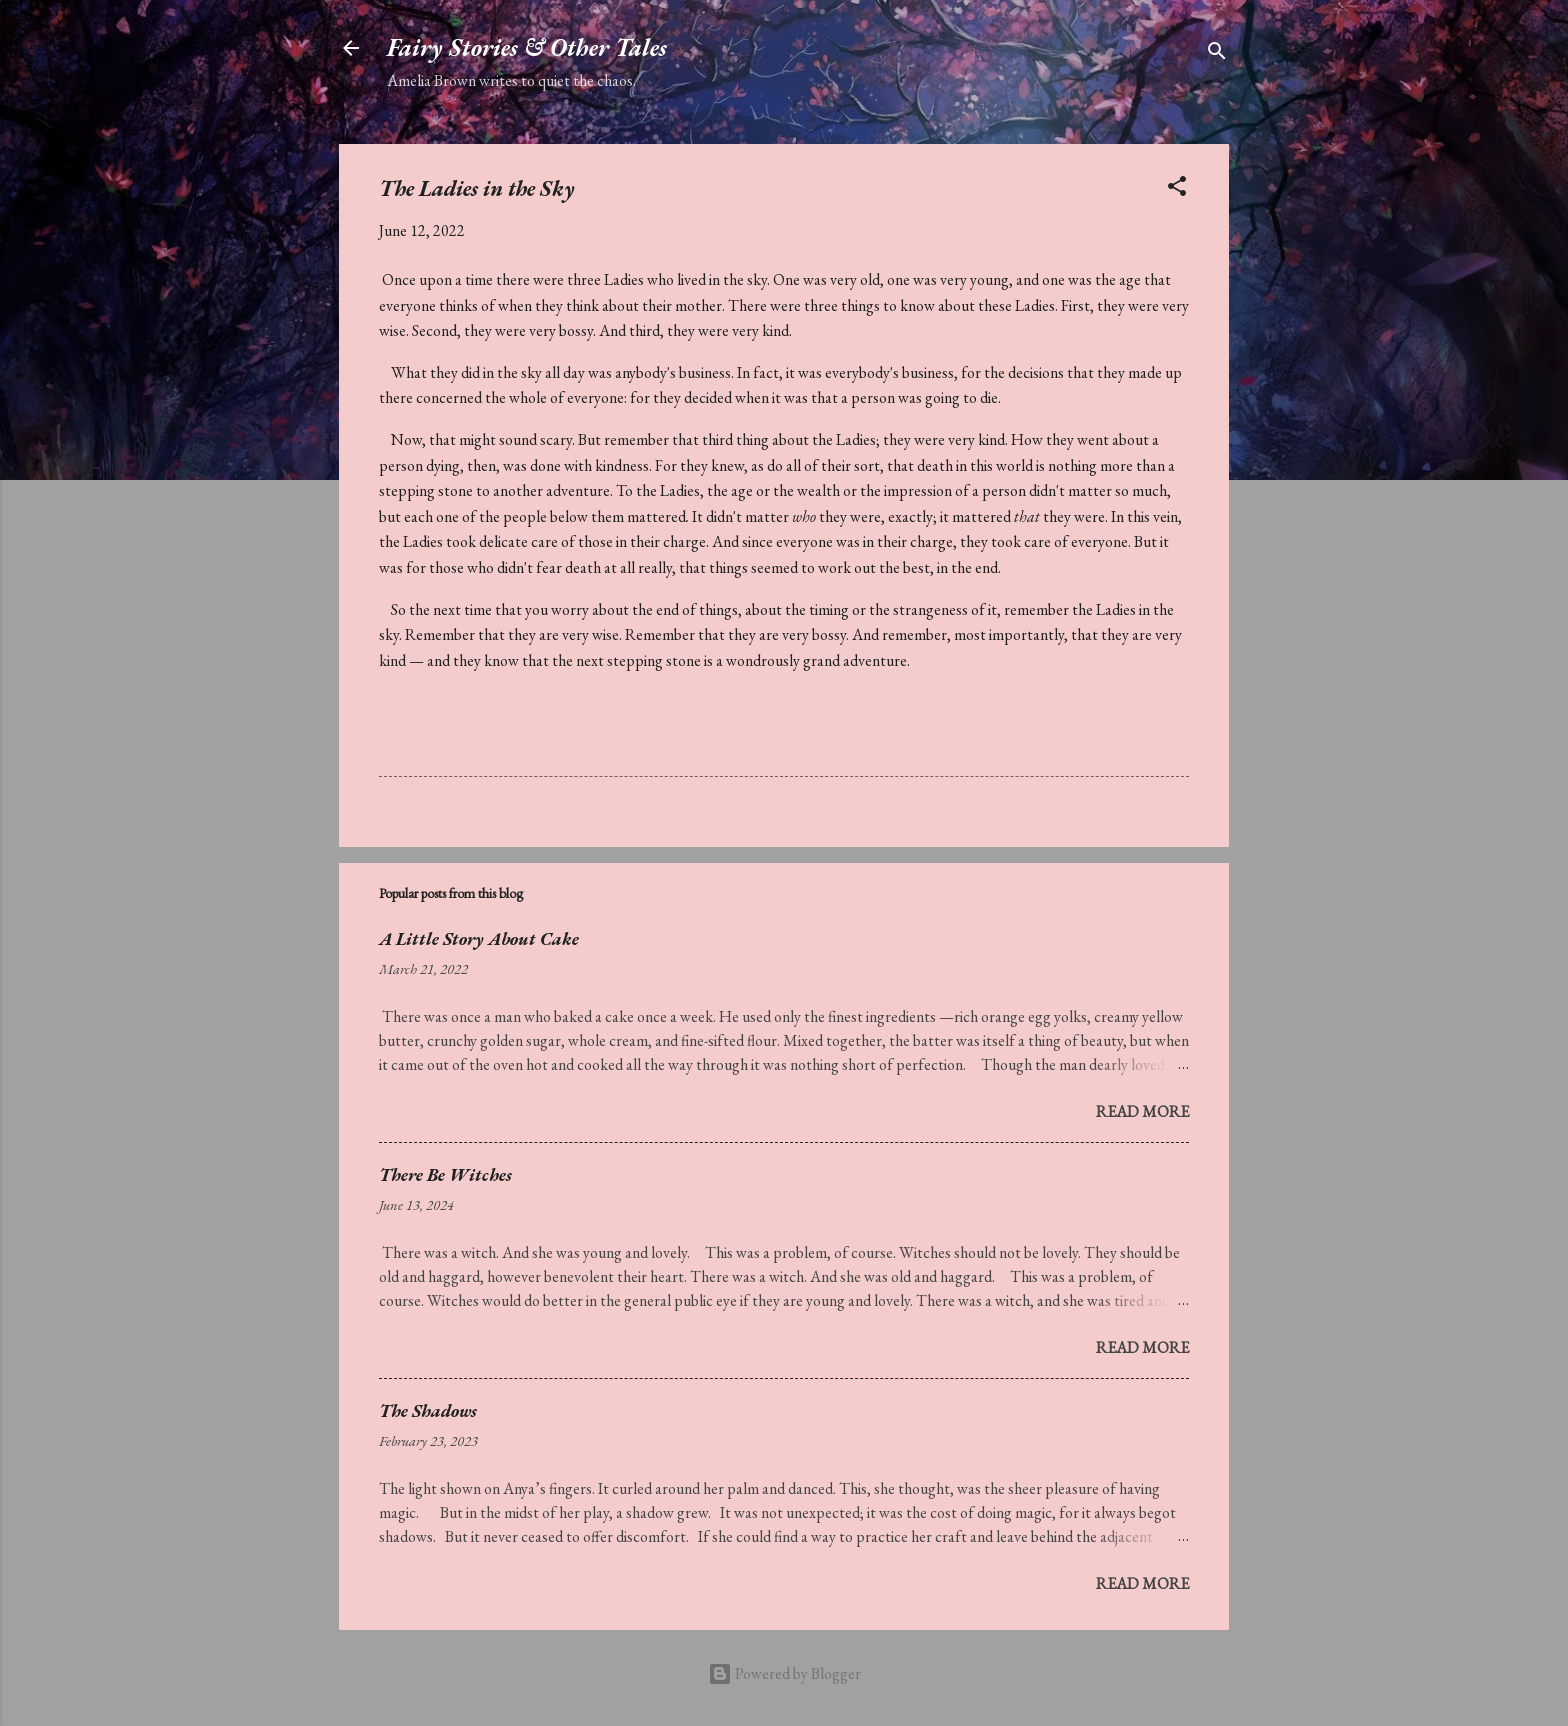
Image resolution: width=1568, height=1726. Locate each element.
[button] (1177, 189)
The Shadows (428, 1410)
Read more (1142, 1111)
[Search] (1217, 54)
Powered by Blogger (784, 1673)
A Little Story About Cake (479, 938)
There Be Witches (445, 1174)
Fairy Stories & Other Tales (527, 47)
